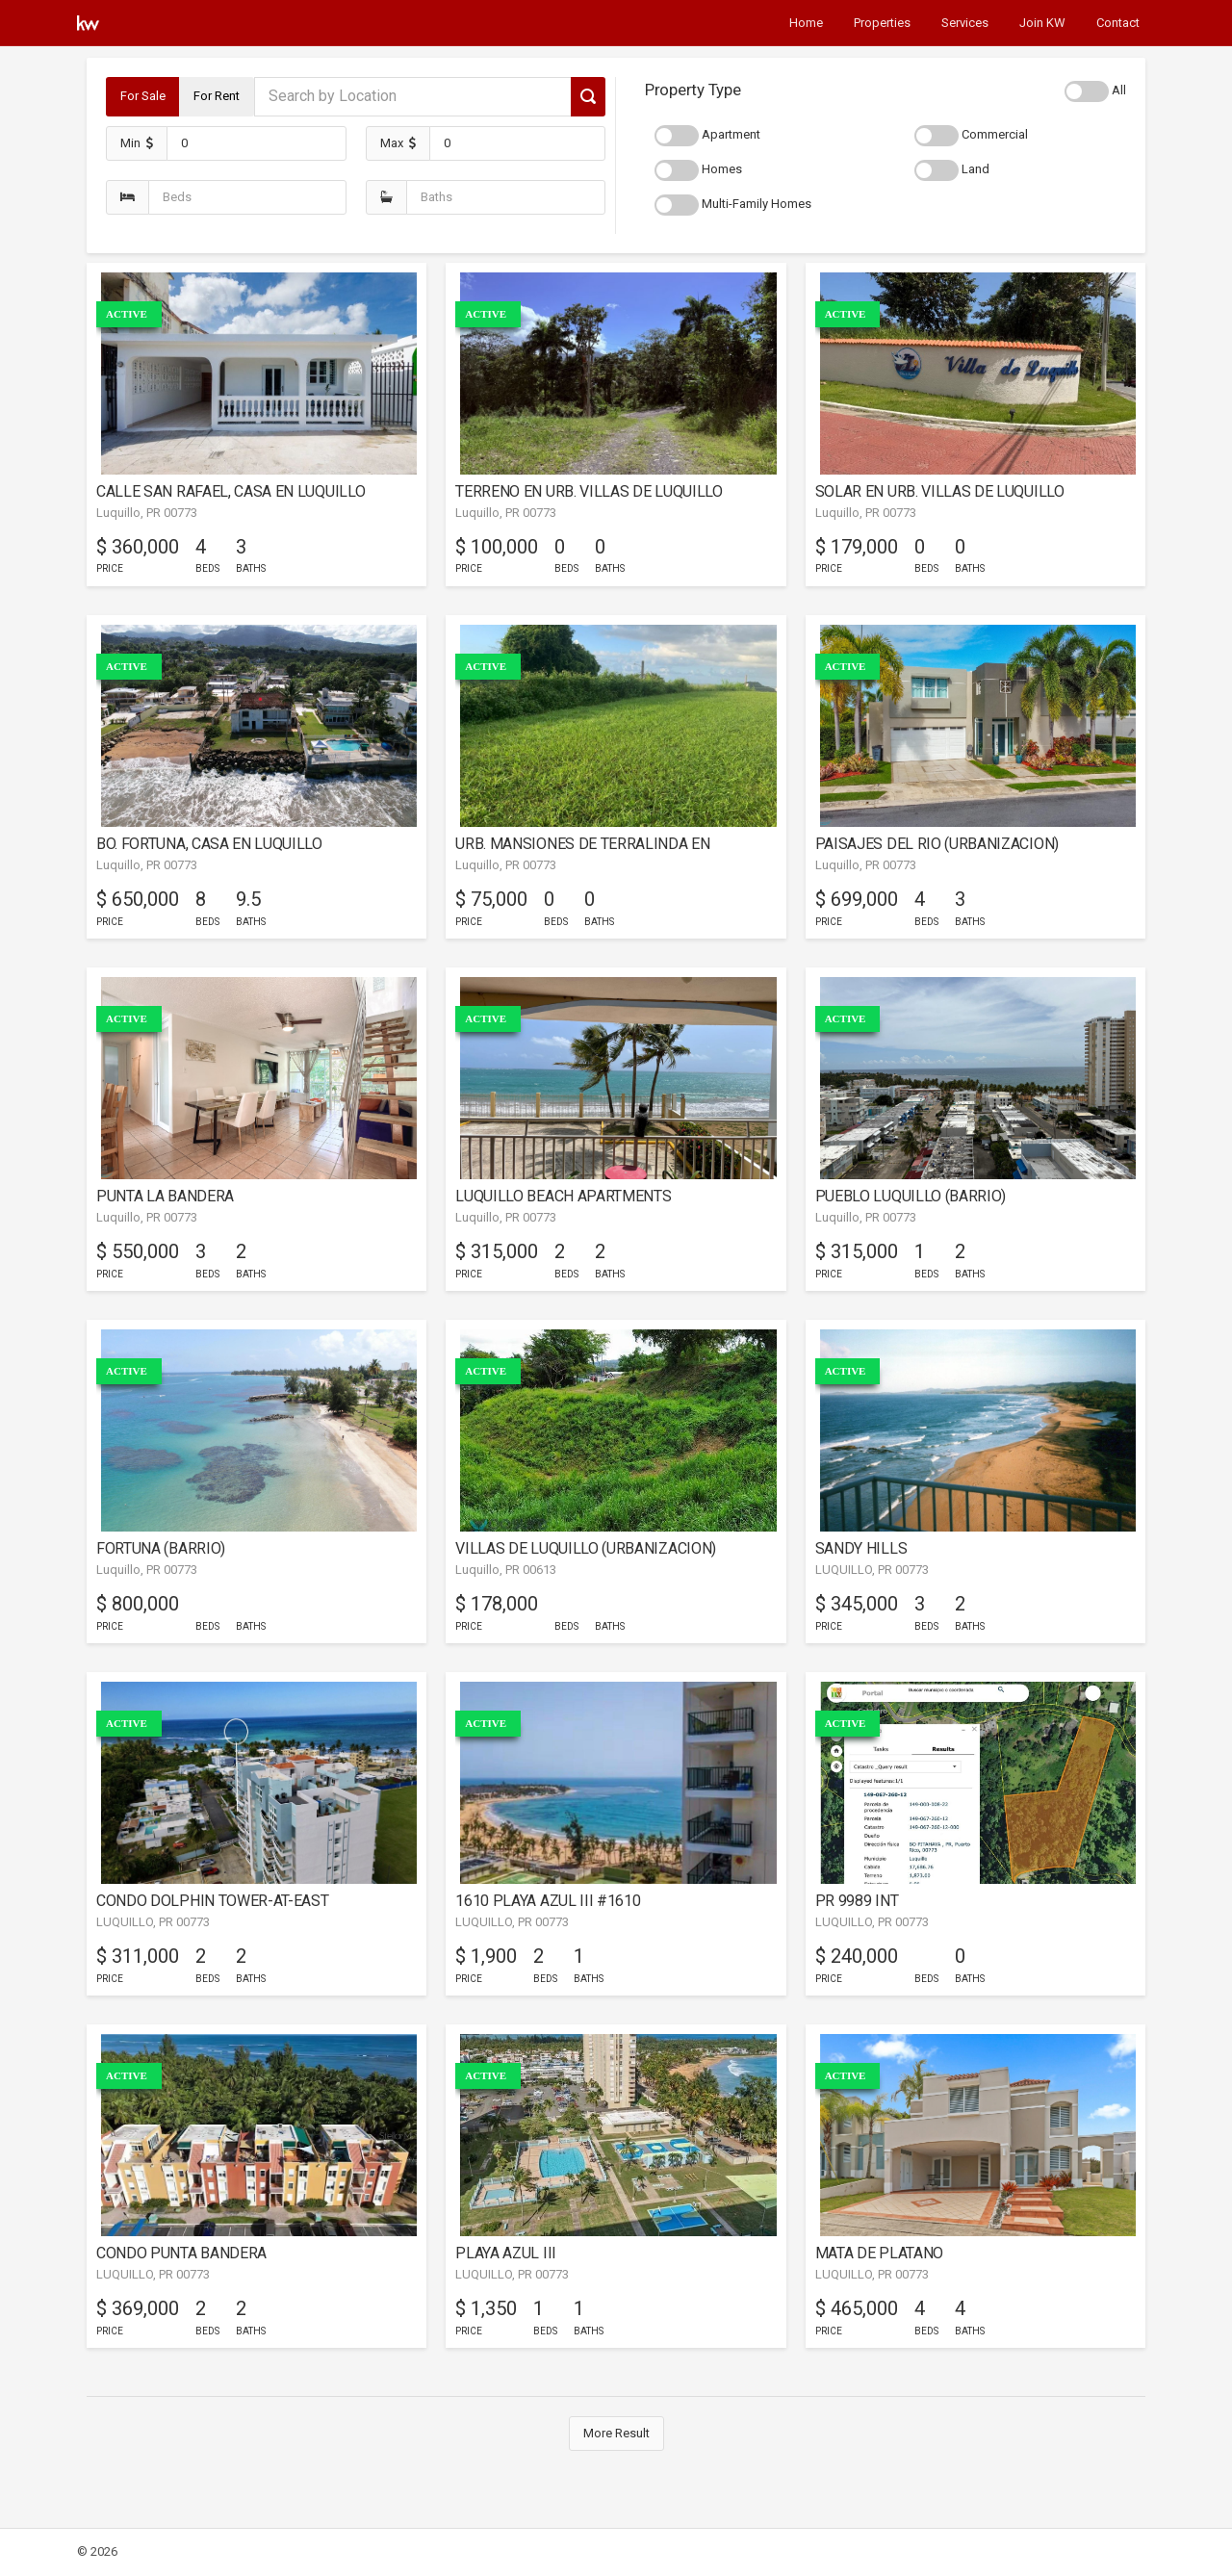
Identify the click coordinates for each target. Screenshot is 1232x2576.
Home (806, 22)
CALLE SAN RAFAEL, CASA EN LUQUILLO (230, 491)
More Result (616, 2433)
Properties (882, 22)
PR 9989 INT (857, 1901)
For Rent (216, 96)
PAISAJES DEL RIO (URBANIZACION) (937, 844)
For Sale (143, 96)
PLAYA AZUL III (505, 2253)
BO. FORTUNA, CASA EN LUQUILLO (209, 844)
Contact (1118, 22)
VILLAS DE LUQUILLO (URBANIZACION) (585, 1548)
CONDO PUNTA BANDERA (181, 2253)
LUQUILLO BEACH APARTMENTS (563, 1196)
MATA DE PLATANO (879, 2253)
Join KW (1042, 22)
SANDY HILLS (861, 1548)
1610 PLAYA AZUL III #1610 (547, 1901)
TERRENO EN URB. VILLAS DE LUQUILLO (588, 491)
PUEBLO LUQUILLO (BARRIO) (910, 1196)
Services (964, 22)
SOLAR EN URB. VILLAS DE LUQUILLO (940, 491)
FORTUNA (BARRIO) (160, 1548)
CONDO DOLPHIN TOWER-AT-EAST (212, 1901)
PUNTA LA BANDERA (165, 1196)
